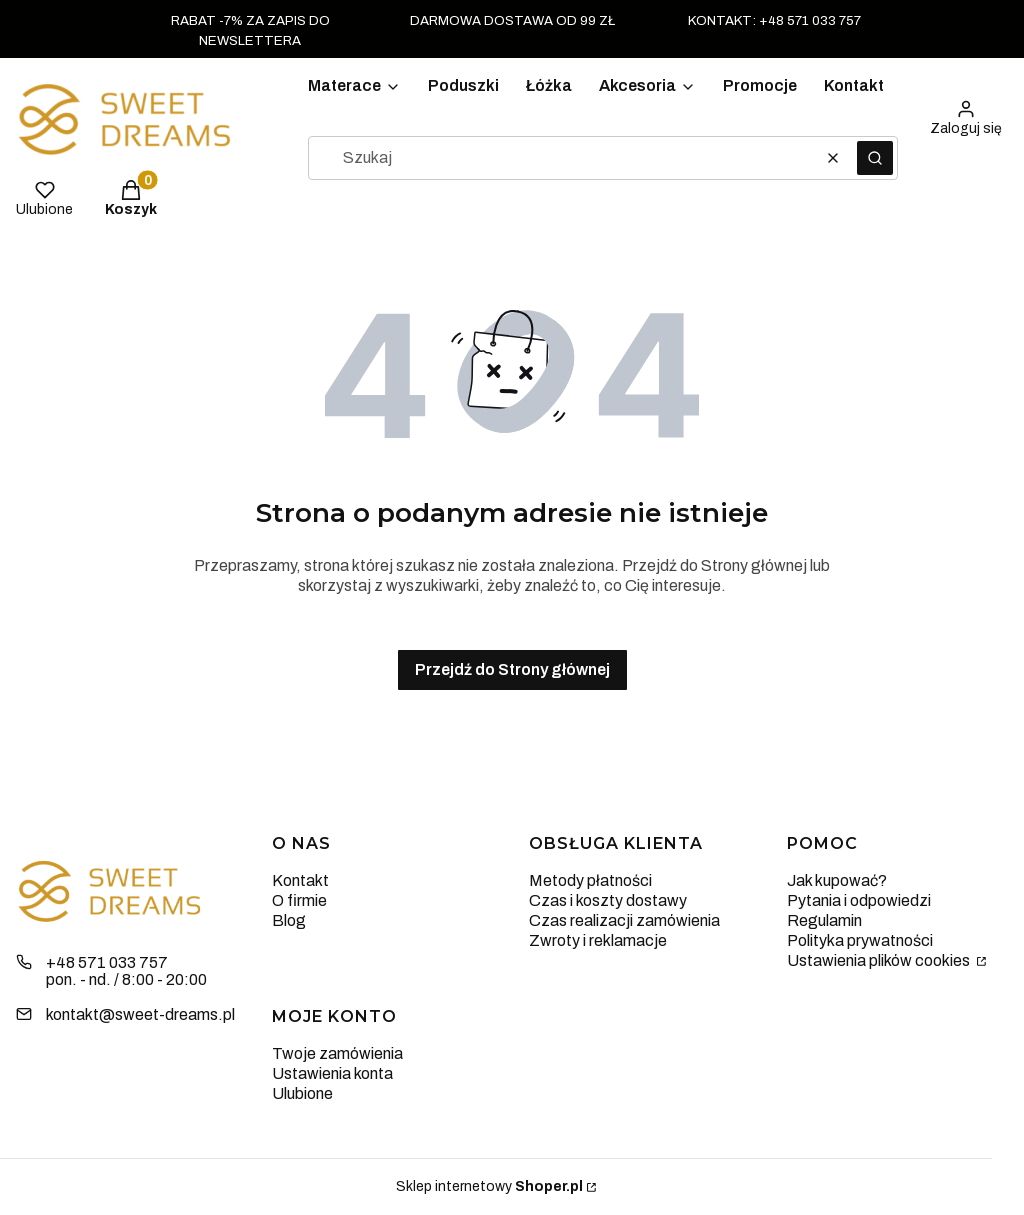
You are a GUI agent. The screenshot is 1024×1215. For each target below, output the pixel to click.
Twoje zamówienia (337, 1053)
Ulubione (302, 1093)
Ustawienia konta (332, 1073)
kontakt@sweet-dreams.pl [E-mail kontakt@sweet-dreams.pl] (140, 1014)
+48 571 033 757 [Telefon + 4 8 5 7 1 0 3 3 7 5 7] (107, 962)
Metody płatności (590, 880)
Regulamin (824, 920)
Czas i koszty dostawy (608, 900)
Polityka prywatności (860, 940)
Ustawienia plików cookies (880, 960)
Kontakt (300, 880)
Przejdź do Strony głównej (512, 669)
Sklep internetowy (489, 1186)
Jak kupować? (837, 880)
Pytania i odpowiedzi (859, 900)
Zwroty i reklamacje (598, 940)
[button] (875, 158)
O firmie (299, 900)
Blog (289, 920)
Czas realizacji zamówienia (624, 920)
